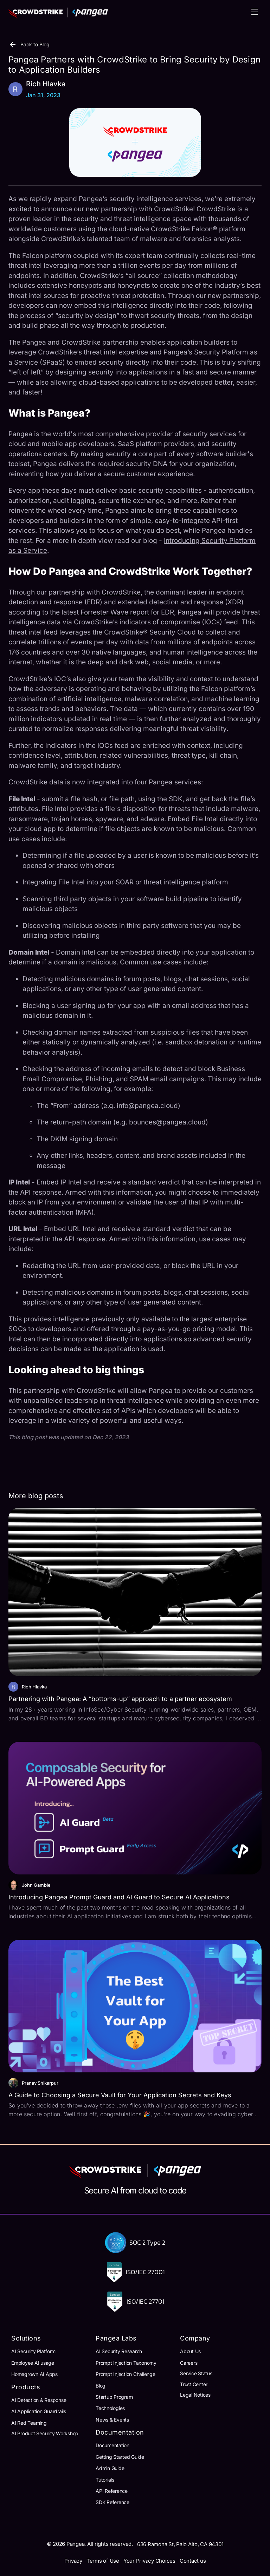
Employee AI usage (32, 2363)
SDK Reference (112, 2502)
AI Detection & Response (38, 2400)
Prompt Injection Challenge (125, 2374)
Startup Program (114, 2397)
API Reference (112, 2491)
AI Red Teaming (29, 2423)
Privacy (73, 2560)
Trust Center (193, 2384)
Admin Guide (110, 2468)
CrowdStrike (121, 592)
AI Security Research (119, 2351)
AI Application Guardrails (38, 2411)
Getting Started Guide (120, 2457)
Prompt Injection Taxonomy (126, 2363)
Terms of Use (102, 2560)
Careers (188, 2363)
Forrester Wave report (115, 612)
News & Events (112, 2420)
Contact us (193, 2560)
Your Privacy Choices (149, 2560)
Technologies (110, 2408)
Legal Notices (195, 2395)
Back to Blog (29, 44)
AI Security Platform (33, 2351)
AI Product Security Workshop (44, 2433)
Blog (100, 2386)
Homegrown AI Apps (34, 2374)
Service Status (196, 2373)
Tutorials (105, 2480)
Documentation (112, 2445)
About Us (190, 2351)
